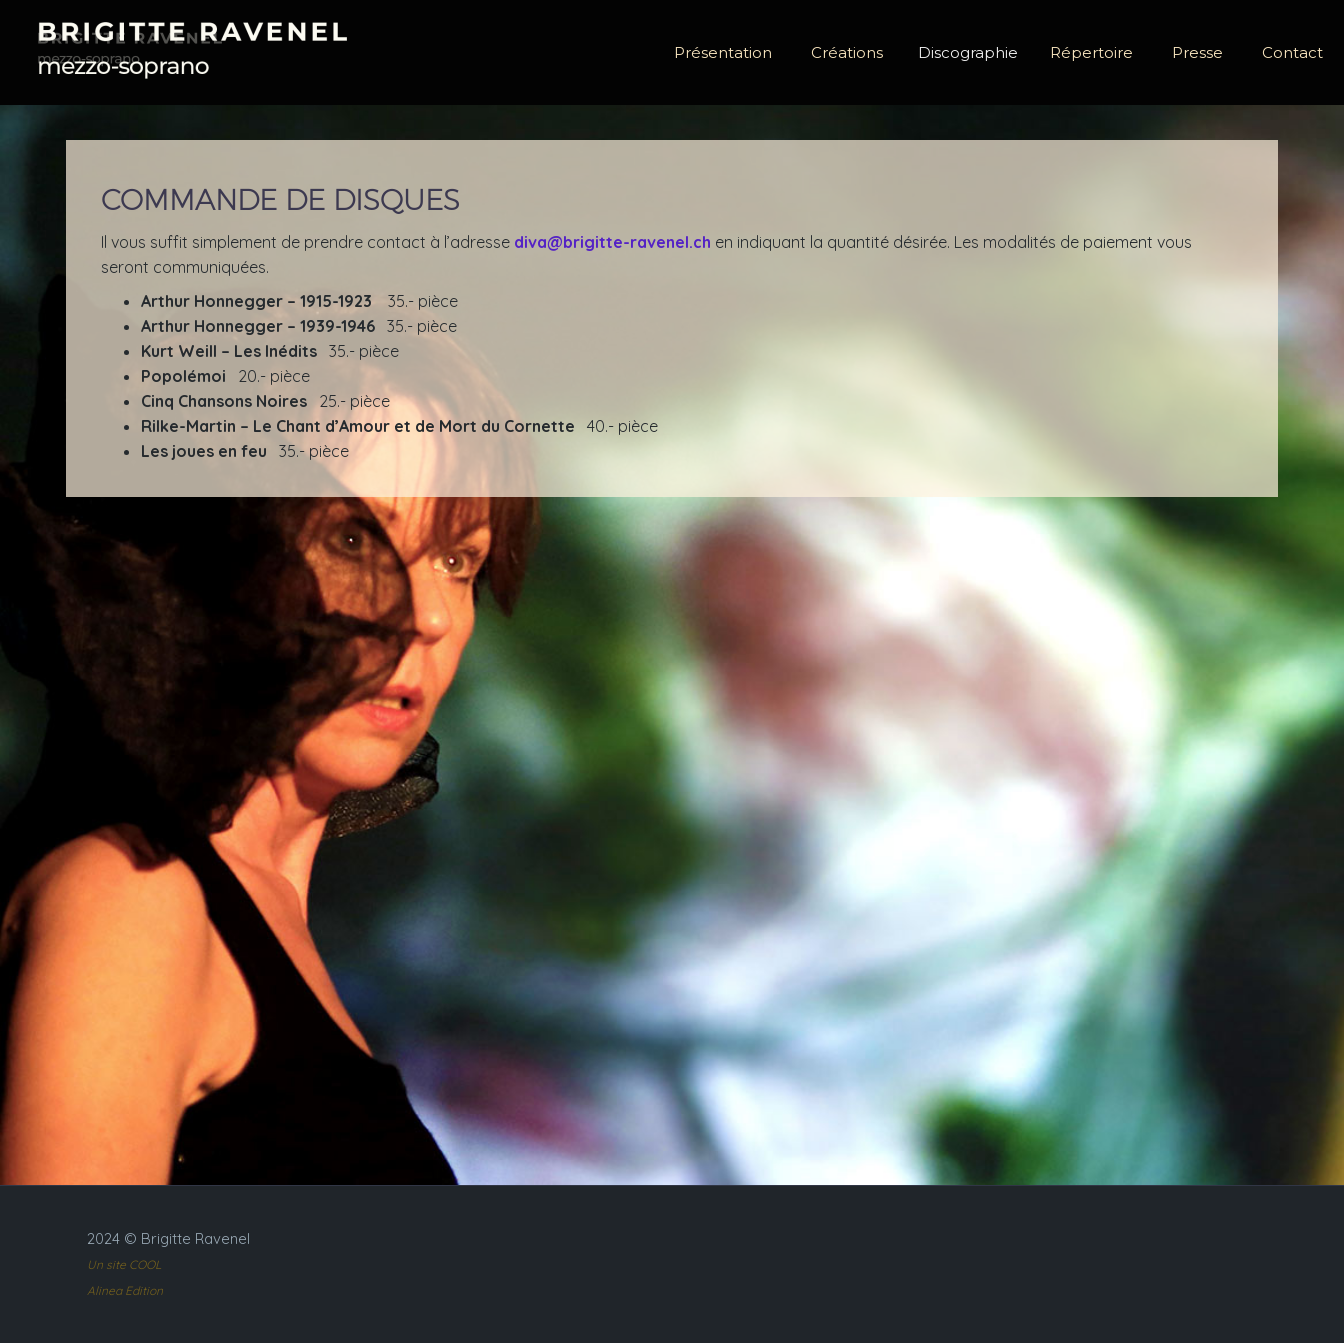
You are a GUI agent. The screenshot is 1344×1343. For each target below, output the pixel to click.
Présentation (723, 52)
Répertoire (1091, 52)
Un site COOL (124, 1264)
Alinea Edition (125, 1290)
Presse (1197, 52)
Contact (1292, 52)
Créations (847, 52)
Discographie (968, 52)
